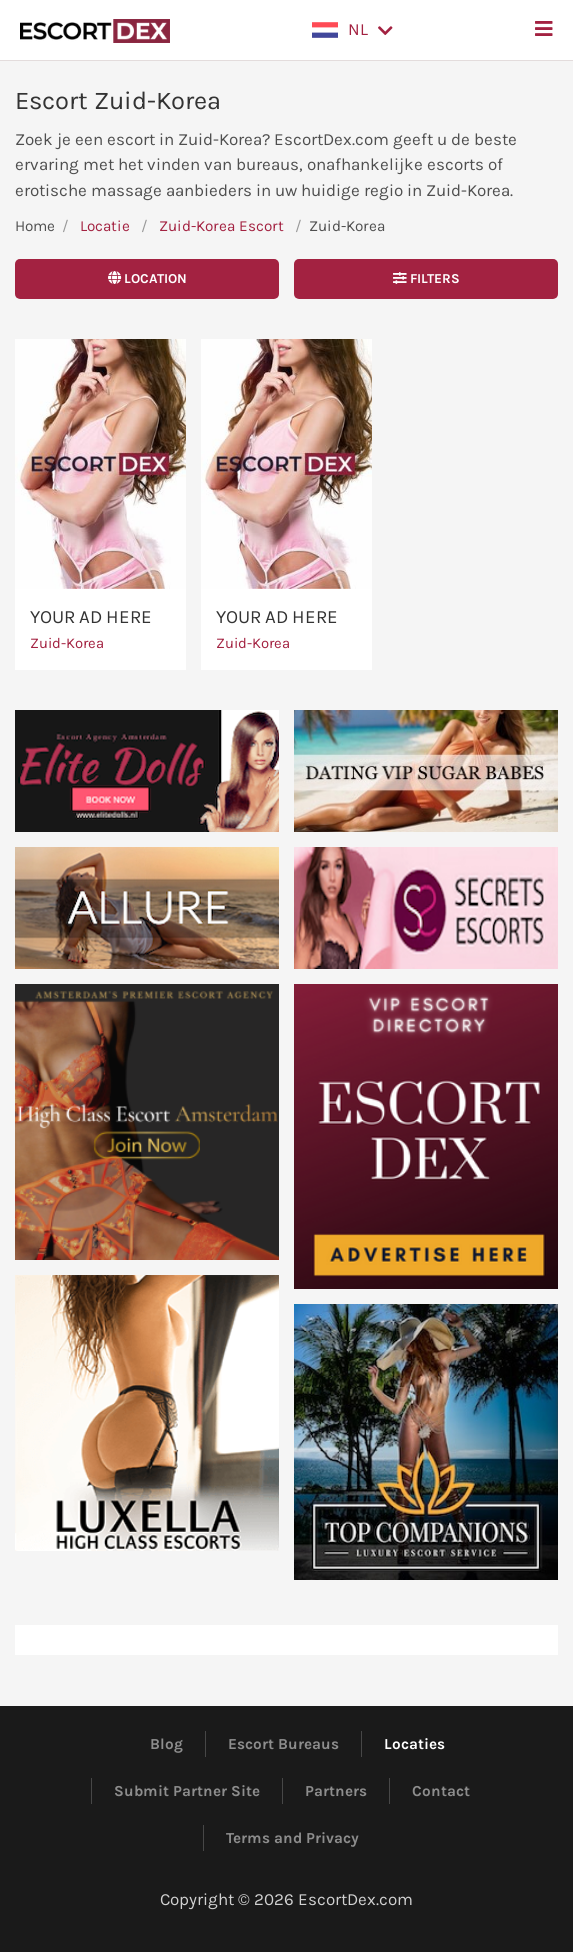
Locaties (414, 1743)
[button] (352, 30)
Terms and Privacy (292, 1837)
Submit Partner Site (187, 1790)
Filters (426, 278)
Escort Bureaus (283, 1743)
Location (147, 278)
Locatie (105, 226)
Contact (441, 1790)
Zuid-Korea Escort (221, 226)
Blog (166, 1743)
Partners (336, 1790)
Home (35, 226)
